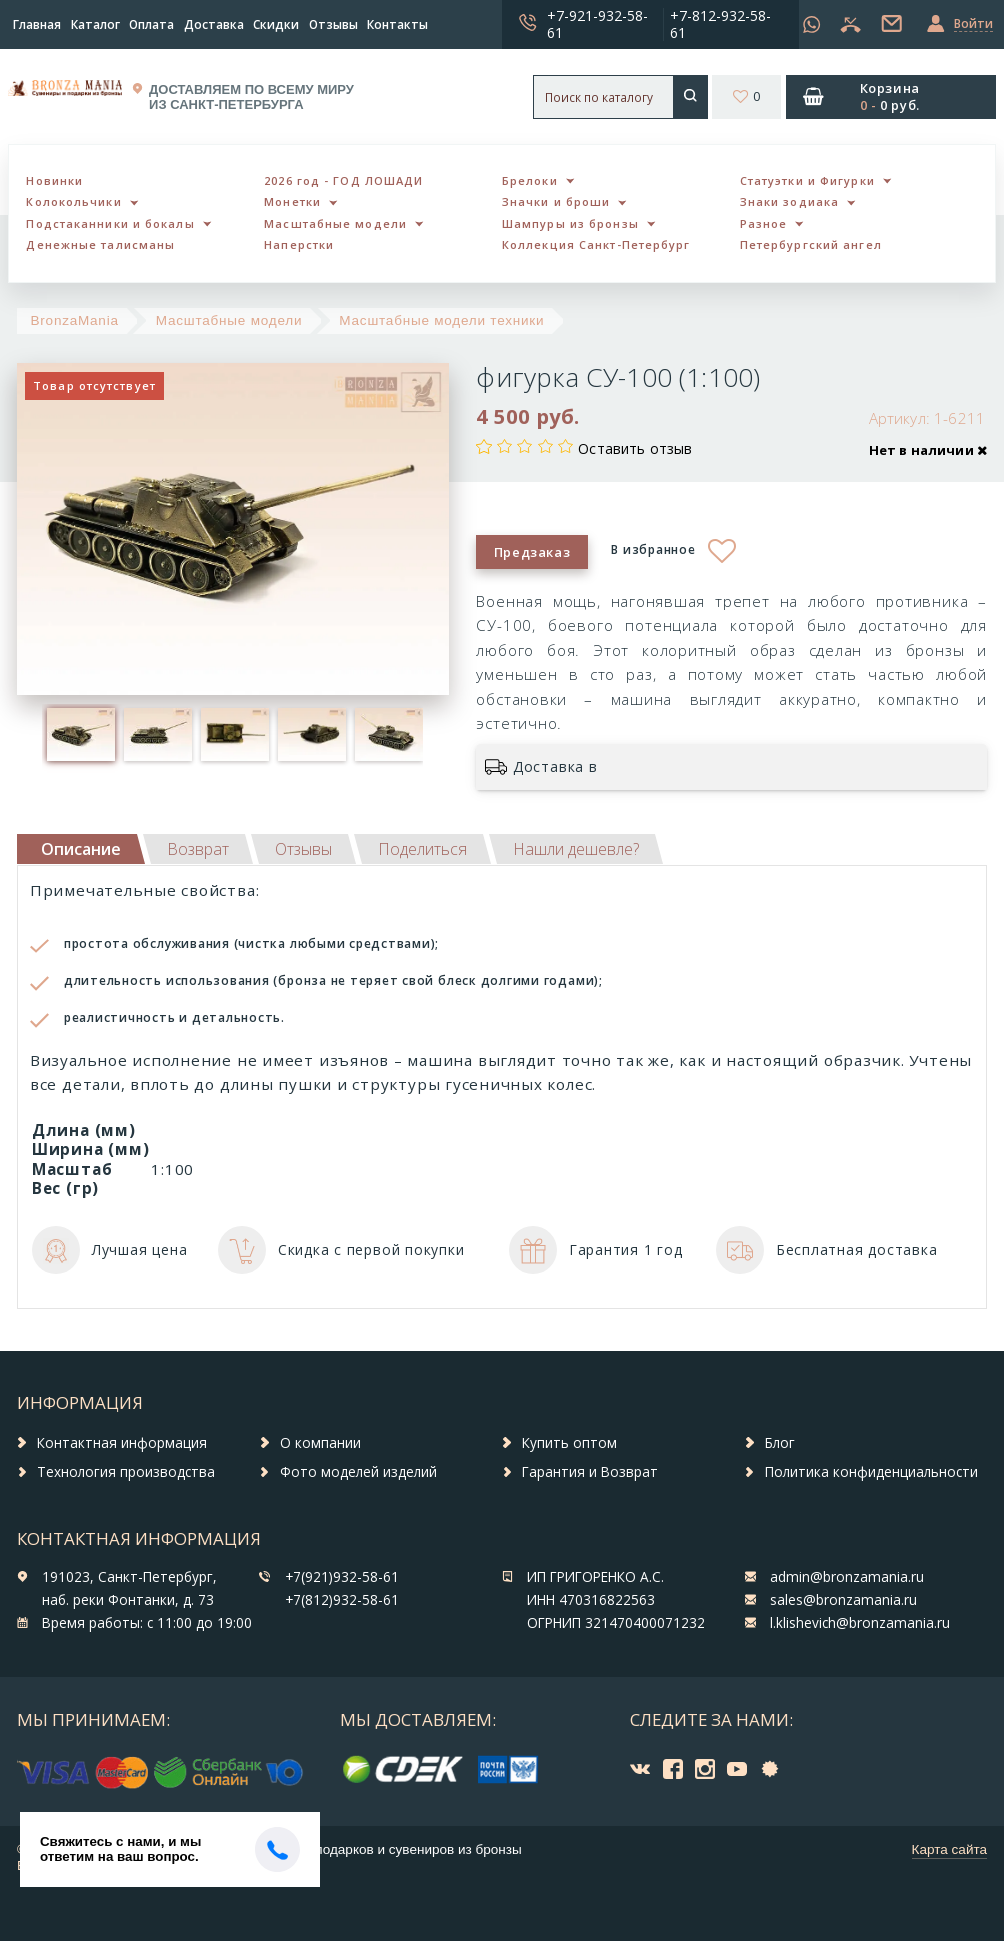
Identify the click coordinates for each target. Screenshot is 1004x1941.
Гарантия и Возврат (590, 1472)
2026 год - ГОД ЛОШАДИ (343, 180)
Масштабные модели (335, 223)
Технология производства (126, 1472)
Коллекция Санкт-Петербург (596, 244)
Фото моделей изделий (358, 1472)
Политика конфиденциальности (871, 1472)
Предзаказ (532, 552)
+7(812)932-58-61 (342, 1600)
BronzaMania (75, 320)
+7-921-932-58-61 (597, 23)
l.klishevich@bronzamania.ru (860, 1623)
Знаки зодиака (789, 201)
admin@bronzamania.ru (847, 1577)
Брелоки (530, 180)
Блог (780, 1443)
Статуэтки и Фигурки (807, 180)
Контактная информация (122, 1443)
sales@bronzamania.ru (843, 1600)
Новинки (54, 180)
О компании (320, 1443)
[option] (80, 734)
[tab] (198, 849)
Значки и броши (556, 201)
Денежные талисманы (100, 244)
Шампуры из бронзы (570, 223)
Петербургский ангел (811, 244)
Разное (764, 223)
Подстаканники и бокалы (110, 223)
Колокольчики (73, 201)
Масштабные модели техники (441, 320)
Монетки (292, 201)
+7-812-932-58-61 (720, 23)
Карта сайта (949, 1849)
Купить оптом (569, 1443)
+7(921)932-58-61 (342, 1577)
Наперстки (299, 244)
